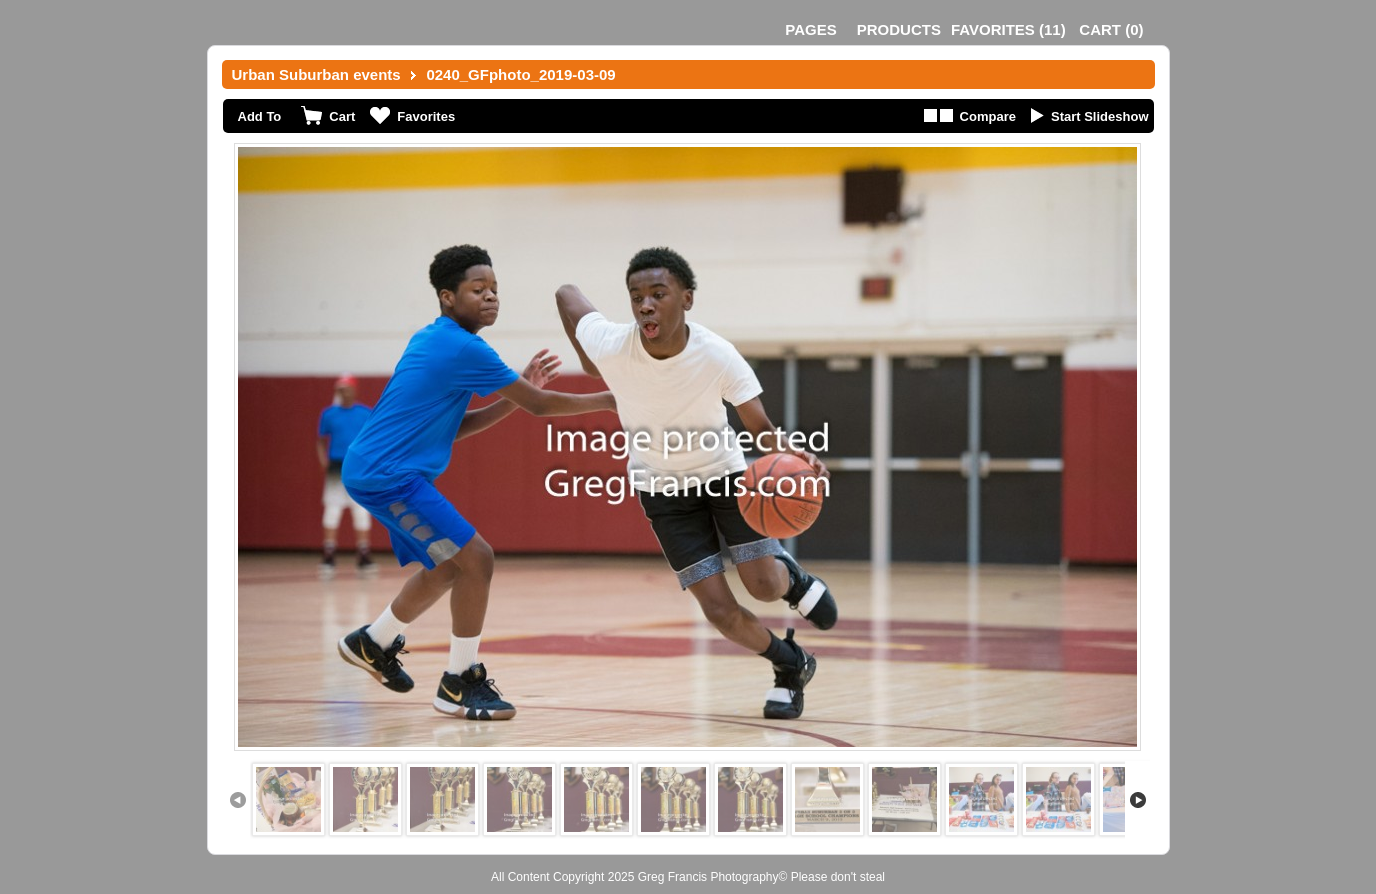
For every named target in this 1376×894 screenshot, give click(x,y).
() (1008, 29)
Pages (810, 29)
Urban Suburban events (316, 74)
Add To (260, 116)
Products (899, 29)
